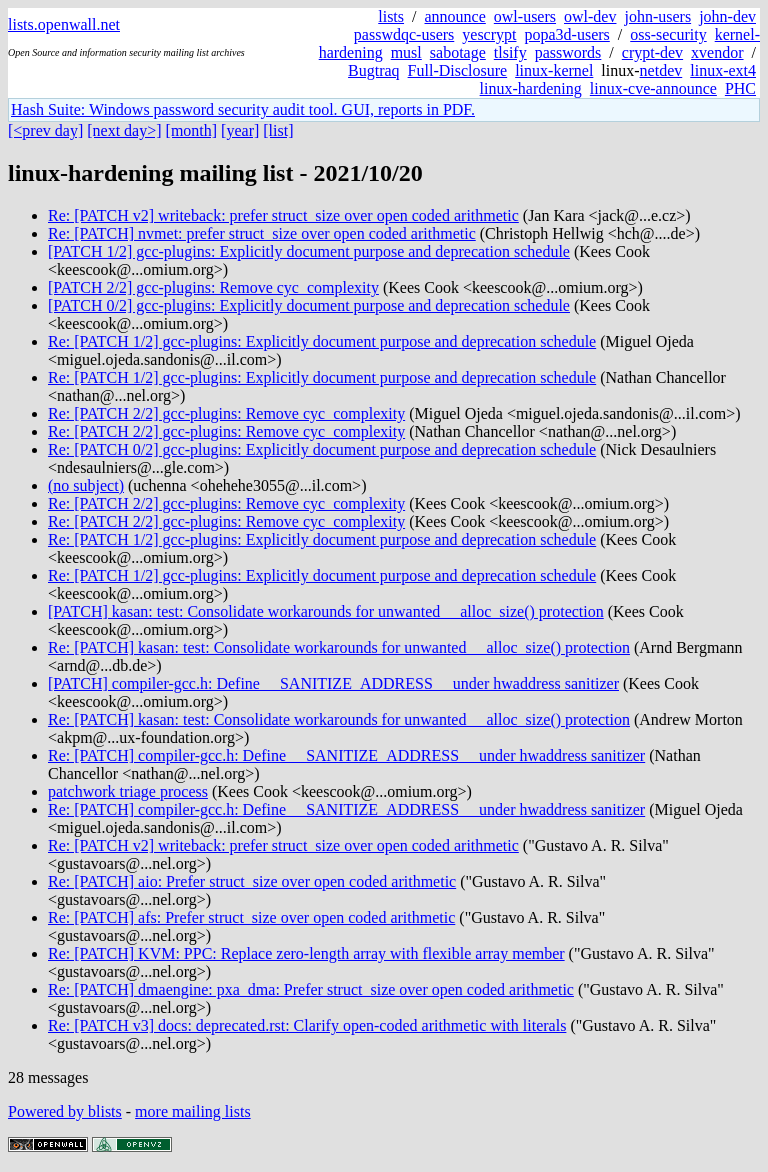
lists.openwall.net (64, 24)
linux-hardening (531, 88)
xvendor (717, 52)
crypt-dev (652, 52)
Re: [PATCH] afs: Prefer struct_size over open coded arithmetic (251, 917)
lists (391, 16)
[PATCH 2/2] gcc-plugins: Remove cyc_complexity (213, 287)
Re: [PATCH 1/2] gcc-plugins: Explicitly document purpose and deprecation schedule (322, 341)
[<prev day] (45, 130)
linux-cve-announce (653, 88)
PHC (740, 88)
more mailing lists (193, 1111)
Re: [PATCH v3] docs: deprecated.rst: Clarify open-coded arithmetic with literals (307, 1025)
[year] (240, 130)
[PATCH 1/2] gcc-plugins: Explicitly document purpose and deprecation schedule (309, 251)
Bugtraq (374, 70)
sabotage (458, 52)
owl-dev (590, 16)
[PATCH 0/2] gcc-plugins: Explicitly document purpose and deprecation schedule (309, 305)
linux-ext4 (723, 70)
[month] (192, 130)
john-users (657, 16)
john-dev (727, 16)
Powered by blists (65, 1111)
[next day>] (124, 130)
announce (455, 16)
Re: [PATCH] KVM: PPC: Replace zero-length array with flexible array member (306, 953)
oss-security (668, 34)
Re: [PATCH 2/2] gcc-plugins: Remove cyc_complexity (226, 413)
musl (406, 52)
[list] (278, 130)
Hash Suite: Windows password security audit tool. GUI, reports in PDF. (243, 109)
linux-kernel (554, 70)
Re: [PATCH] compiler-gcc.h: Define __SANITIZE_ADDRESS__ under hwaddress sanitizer (346, 755)
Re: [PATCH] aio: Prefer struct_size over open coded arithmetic (252, 881)
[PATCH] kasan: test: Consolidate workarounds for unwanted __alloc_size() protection (326, 611)
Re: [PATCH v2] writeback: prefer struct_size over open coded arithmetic (283, 215)
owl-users (525, 16)
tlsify (510, 52)
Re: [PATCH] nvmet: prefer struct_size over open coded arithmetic (262, 233)
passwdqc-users (404, 34)
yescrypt (489, 34)
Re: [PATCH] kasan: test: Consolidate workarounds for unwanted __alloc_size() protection (339, 647)
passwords (568, 52)
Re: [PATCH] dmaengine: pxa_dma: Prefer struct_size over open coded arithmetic (311, 989)
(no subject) (86, 485)
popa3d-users (566, 34)
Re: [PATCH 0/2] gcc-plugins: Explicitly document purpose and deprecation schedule (322, 449)
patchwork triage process (128, 791)
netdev (661, 70)
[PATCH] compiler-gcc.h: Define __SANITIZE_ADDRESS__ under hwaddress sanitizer (333, 683)
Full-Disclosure (458, 70)
